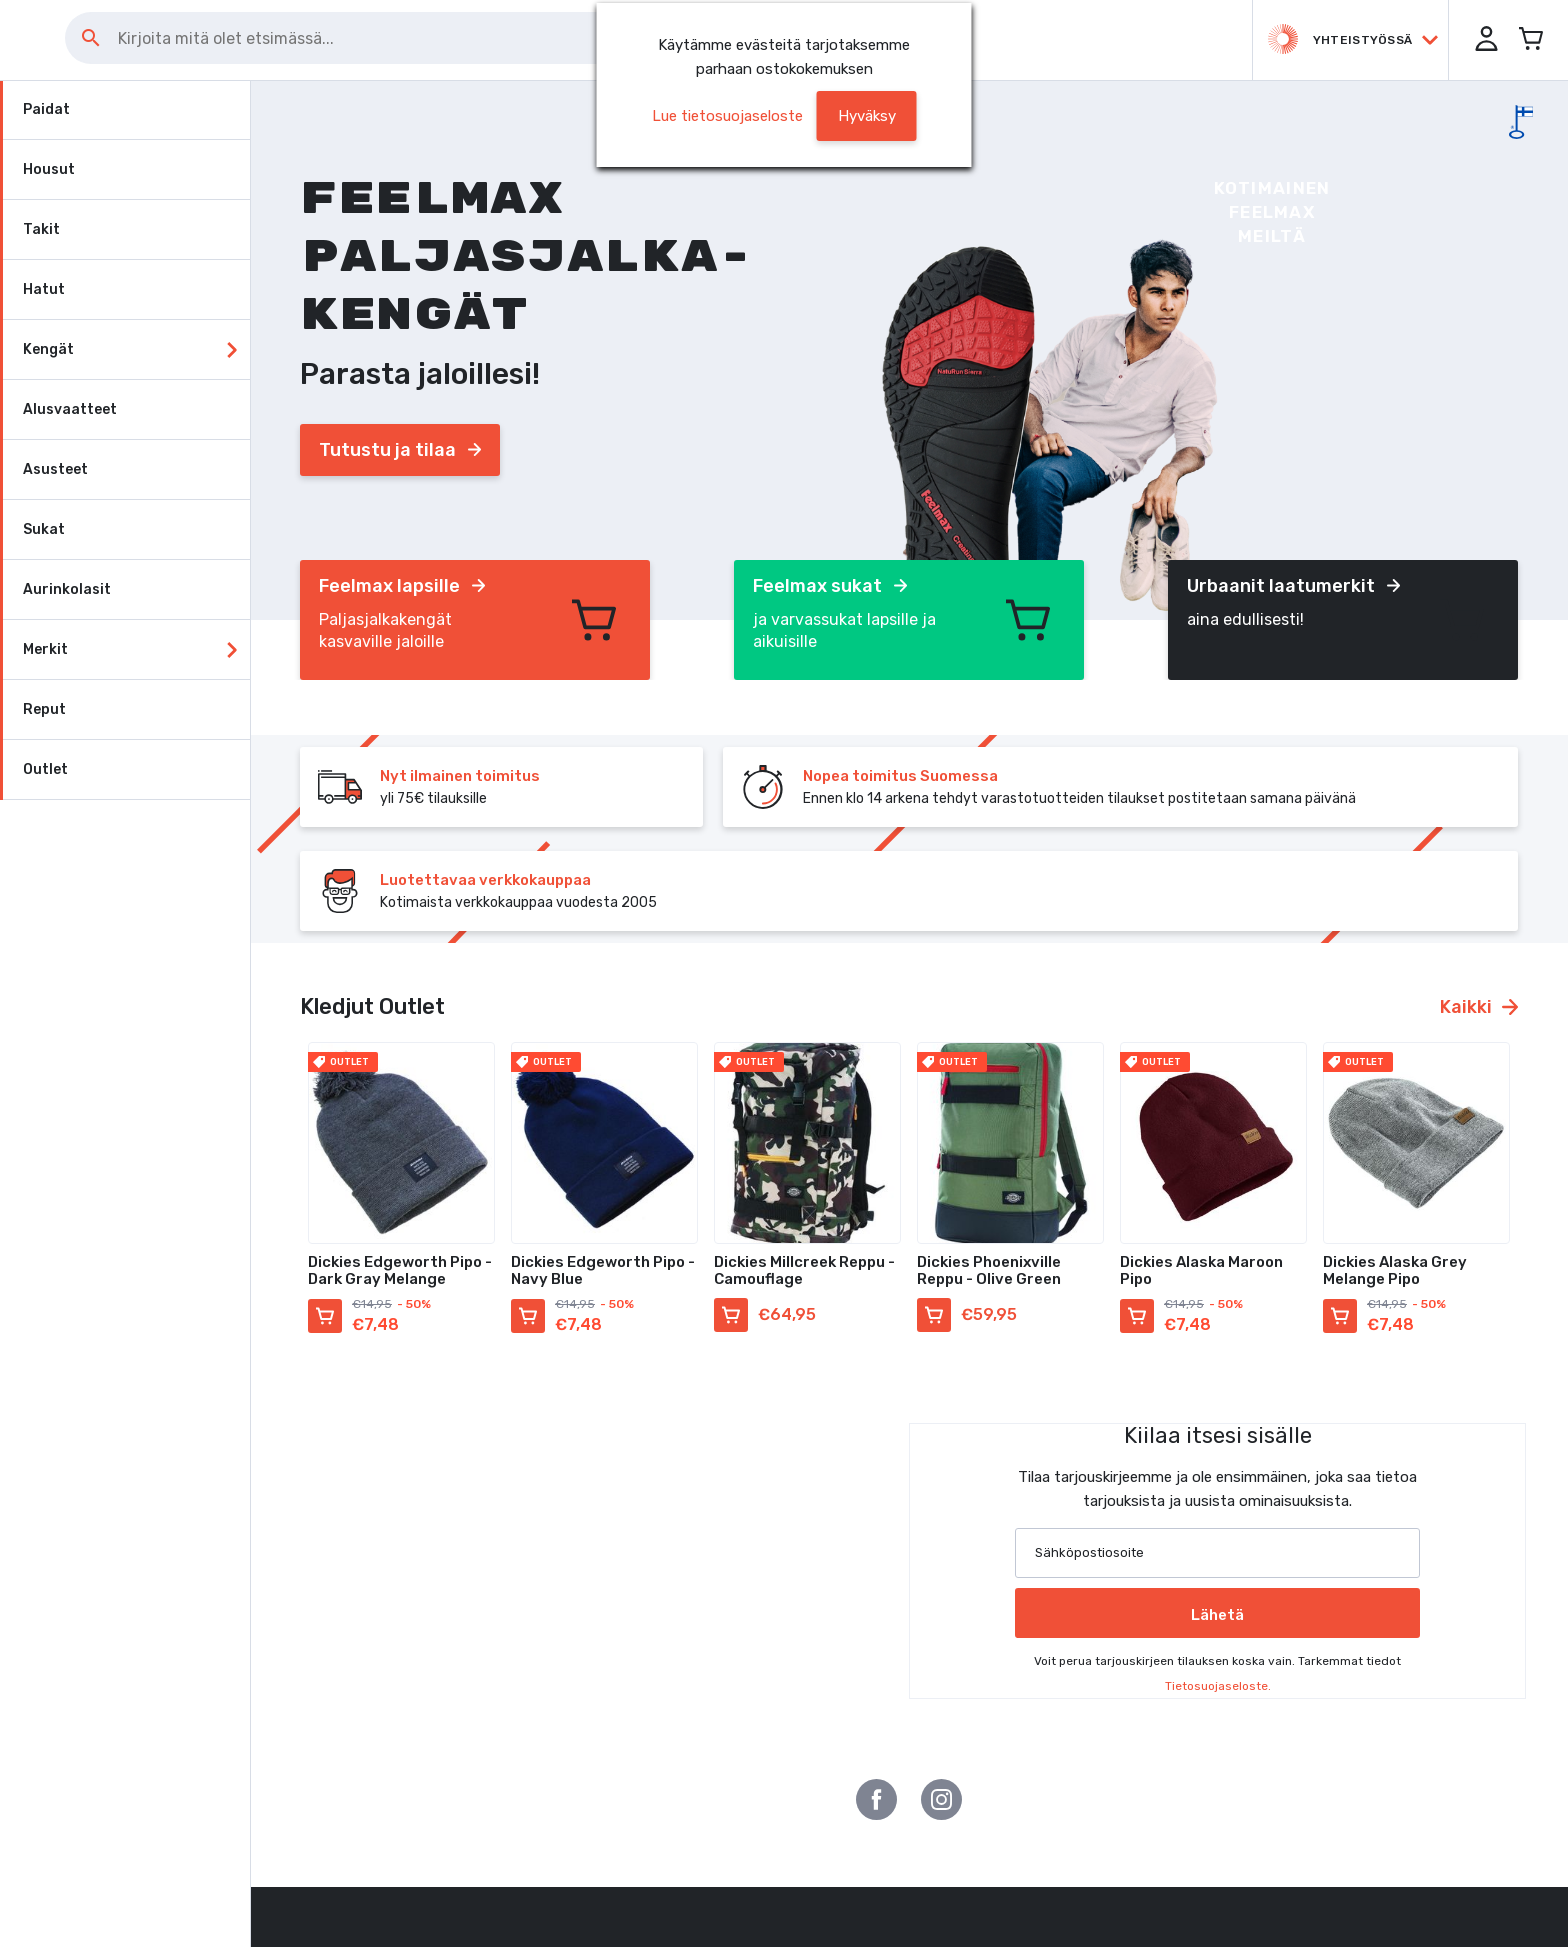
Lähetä (1217, 1615)
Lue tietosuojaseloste (727, 116)
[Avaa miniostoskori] (1528, 40)
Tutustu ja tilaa (400, 450)
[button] (1478, 40)
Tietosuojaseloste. (1218, 1686)
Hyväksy (867, 116)
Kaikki (1479, 1007)
